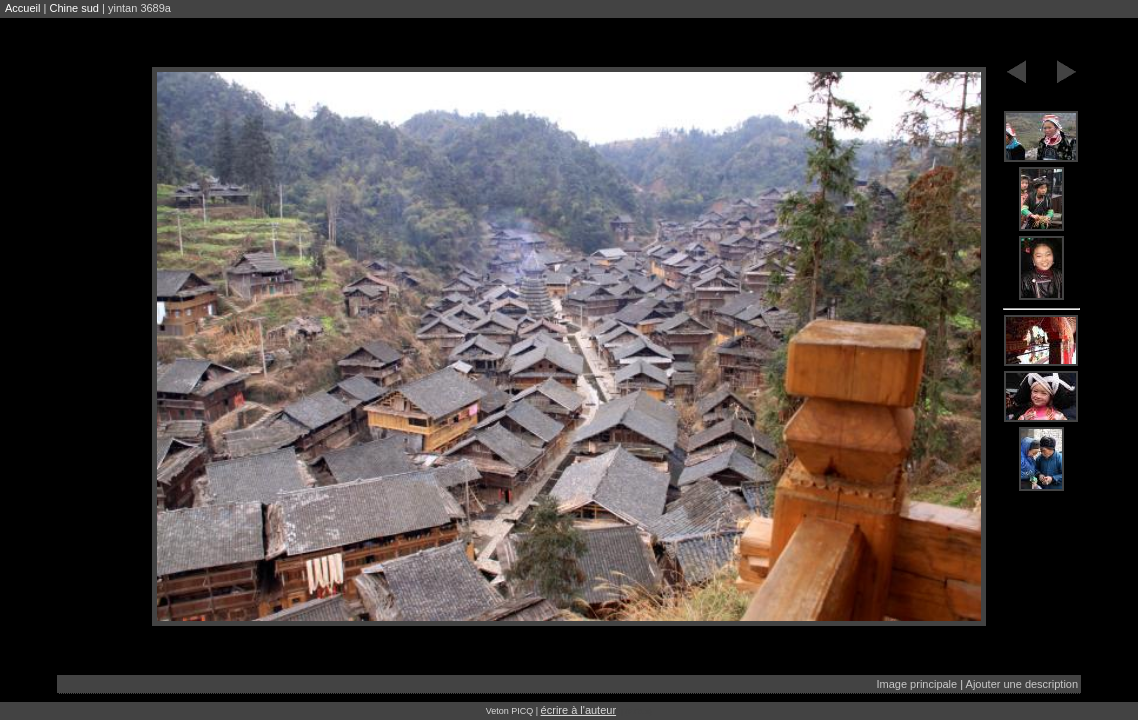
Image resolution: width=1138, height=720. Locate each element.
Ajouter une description (1022, 684)
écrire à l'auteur (578, 710)
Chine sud (74, 8)
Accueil (22, 8)
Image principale (916, 684)
